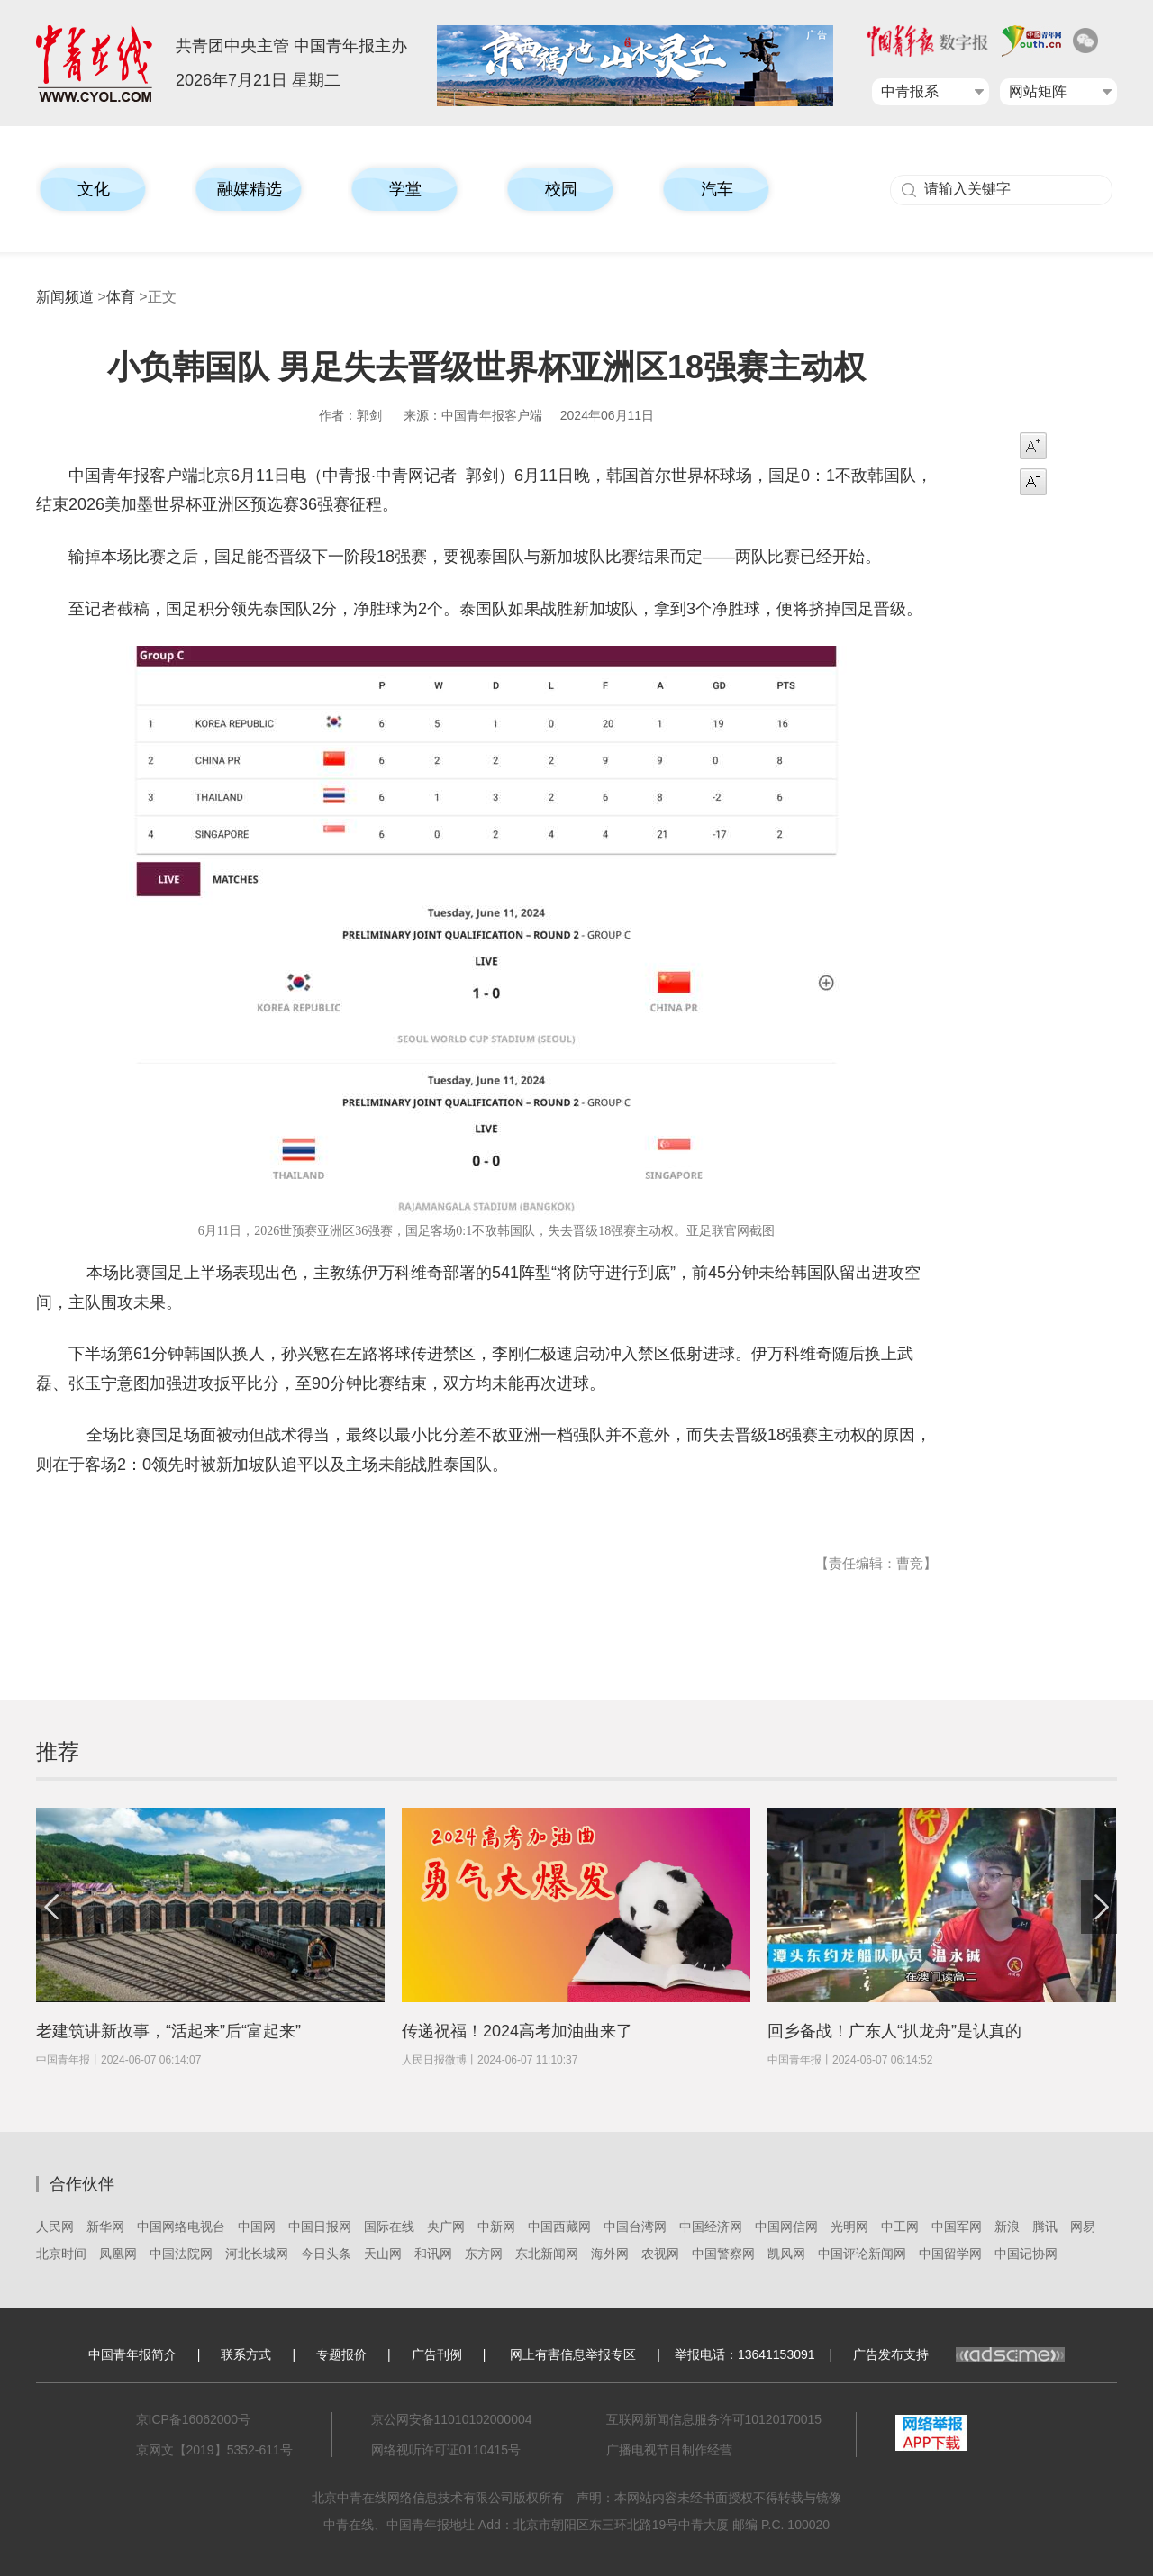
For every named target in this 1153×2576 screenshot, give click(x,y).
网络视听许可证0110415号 (446, 2450)
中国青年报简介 (132, 2354)
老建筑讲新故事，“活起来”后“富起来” (168, 2031)
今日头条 (326, 2253)
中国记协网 (1026, 2253)
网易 (1082, 2226)
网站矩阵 (1038, 91)
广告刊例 (437, 2354)
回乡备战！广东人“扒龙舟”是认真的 (894, 2031)
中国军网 (956, 2226)
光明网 (849, 2226)
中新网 (496, 2226)
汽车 (717, 189)
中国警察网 (723, 2253)
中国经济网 (710, 2226)
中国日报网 (319, 2226)
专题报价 (341, 2354)
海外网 (610, 2253)
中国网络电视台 (181, 2226)
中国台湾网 (635, 2226)
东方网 (484, 2253)
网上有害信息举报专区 (573, 2354)
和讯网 (433, 2253)
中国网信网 (786, 2226)
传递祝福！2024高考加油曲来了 (517, 2031)
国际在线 (389, 2226)
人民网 (55, 2226)
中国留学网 (950, 2253)
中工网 (900, 2226)
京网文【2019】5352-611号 (214, 2450)
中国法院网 (181, 2253)
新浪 (1007, 2226)
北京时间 (61, 2253)
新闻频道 (65, 296)
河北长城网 (256, 2253)
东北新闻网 (546, 2253)
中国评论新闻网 (862, 2253)
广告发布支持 (959, 2354)
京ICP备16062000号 (193, 2419)
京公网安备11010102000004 (451, 2419)
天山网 (383, 2253)
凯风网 (786, 2253)
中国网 (257, 2226)
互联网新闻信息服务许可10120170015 (714, 2419)
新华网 (105, 2226)
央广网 (446, 2226)
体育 (120, 296)
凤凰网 (118, 2253)
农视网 (660, 2253)
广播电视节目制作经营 (669, 2450)
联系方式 (246, 2354)
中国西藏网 (559, 2226)
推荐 (57, 1751)
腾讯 (1045, 2226)
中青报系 (910, 91)
